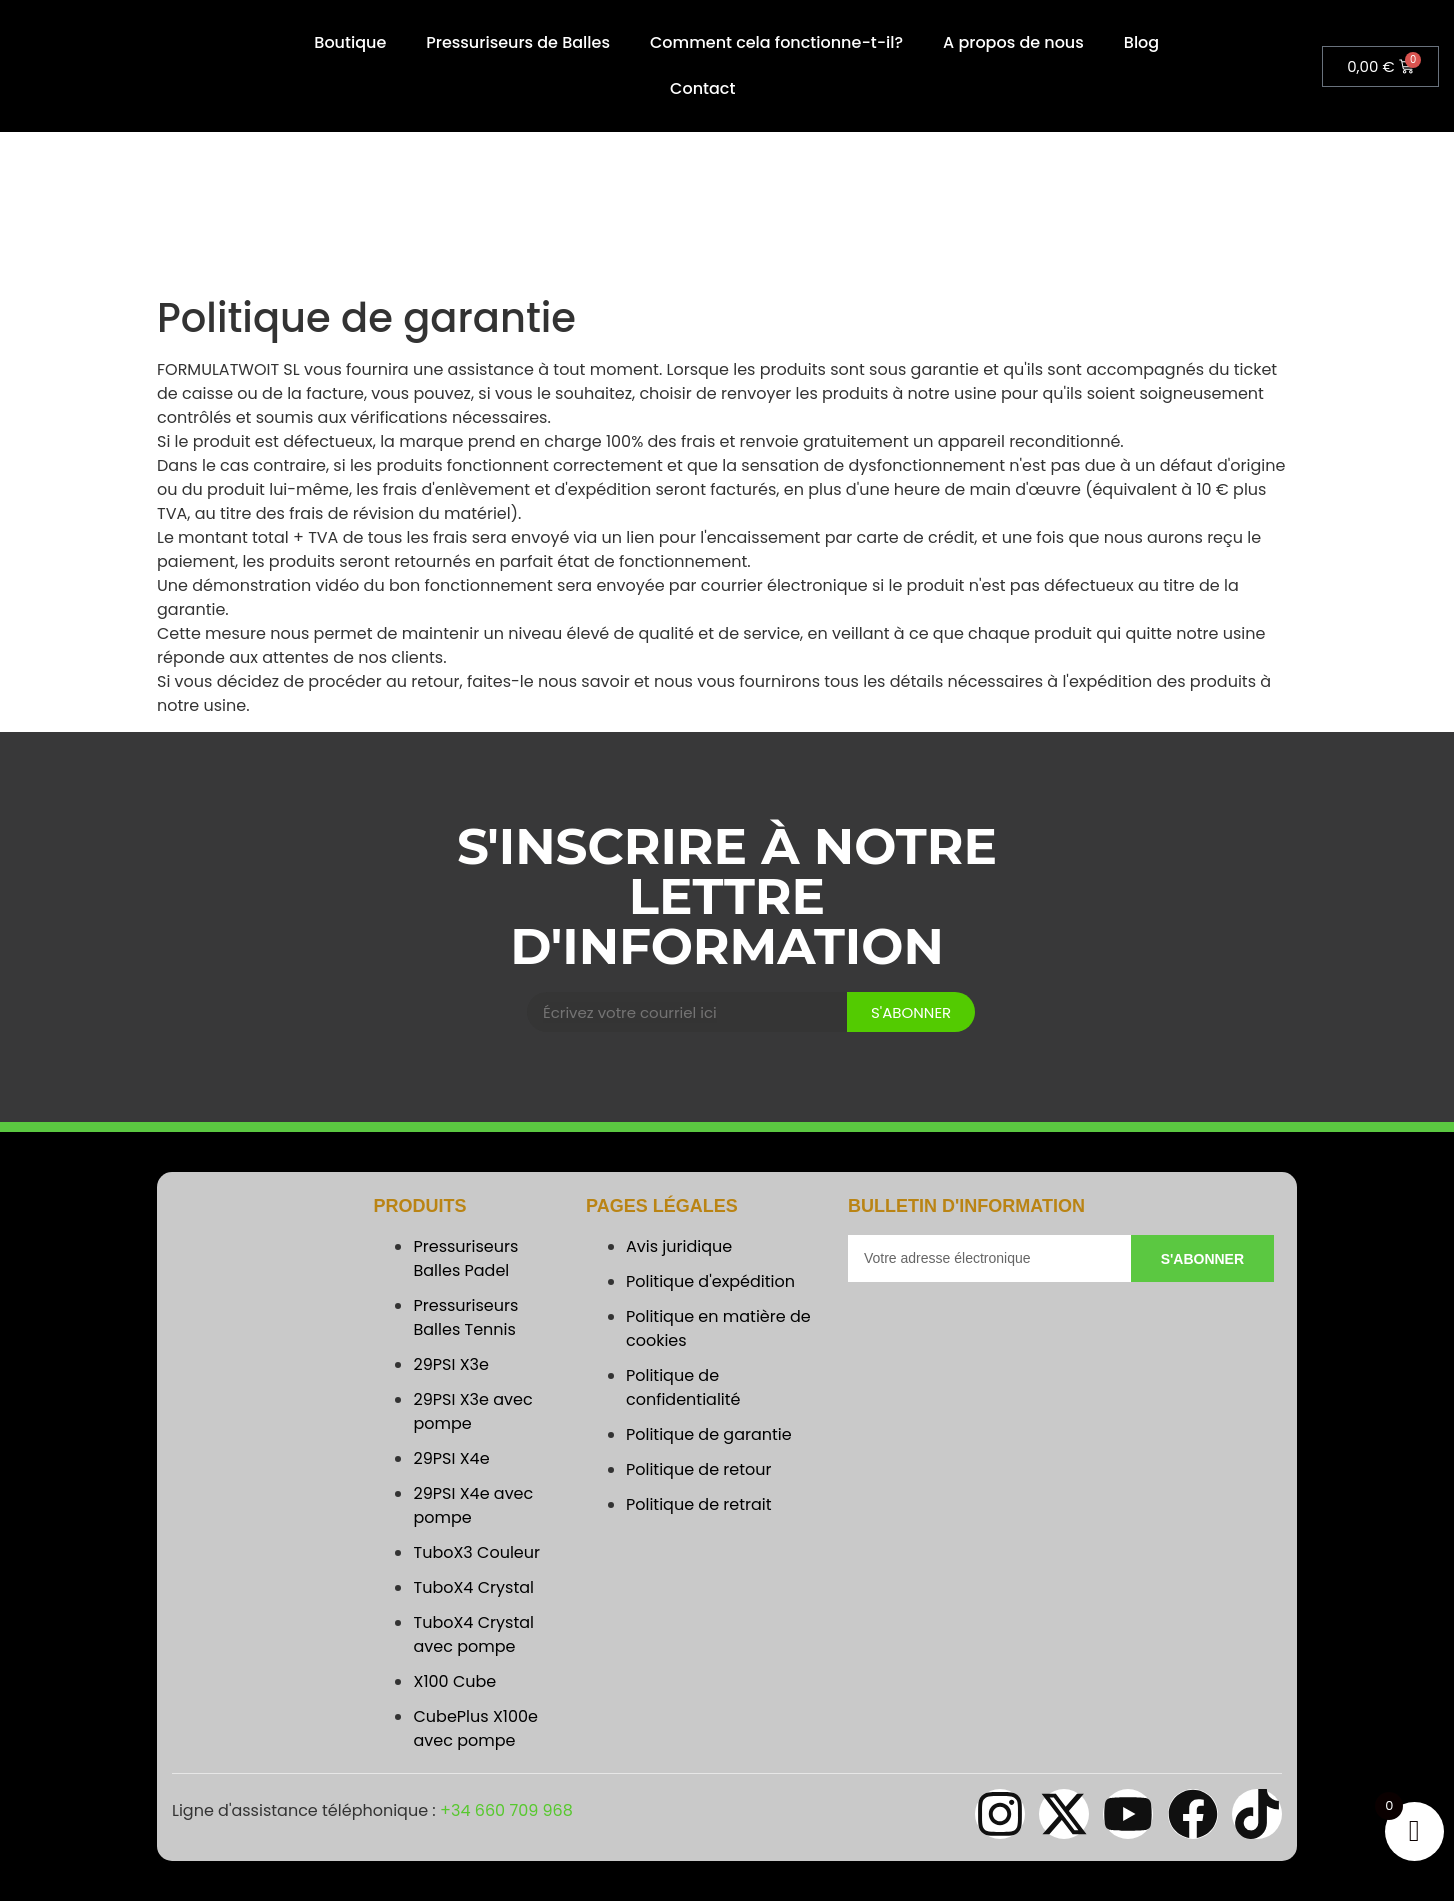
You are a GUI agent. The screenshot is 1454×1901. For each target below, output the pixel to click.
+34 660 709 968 (506, 1810)
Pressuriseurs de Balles (518, 42)
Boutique (350, 42)
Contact (702, 88)
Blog (1141, 42)
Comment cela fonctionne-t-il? (776, 42)
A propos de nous (1013, 42)
